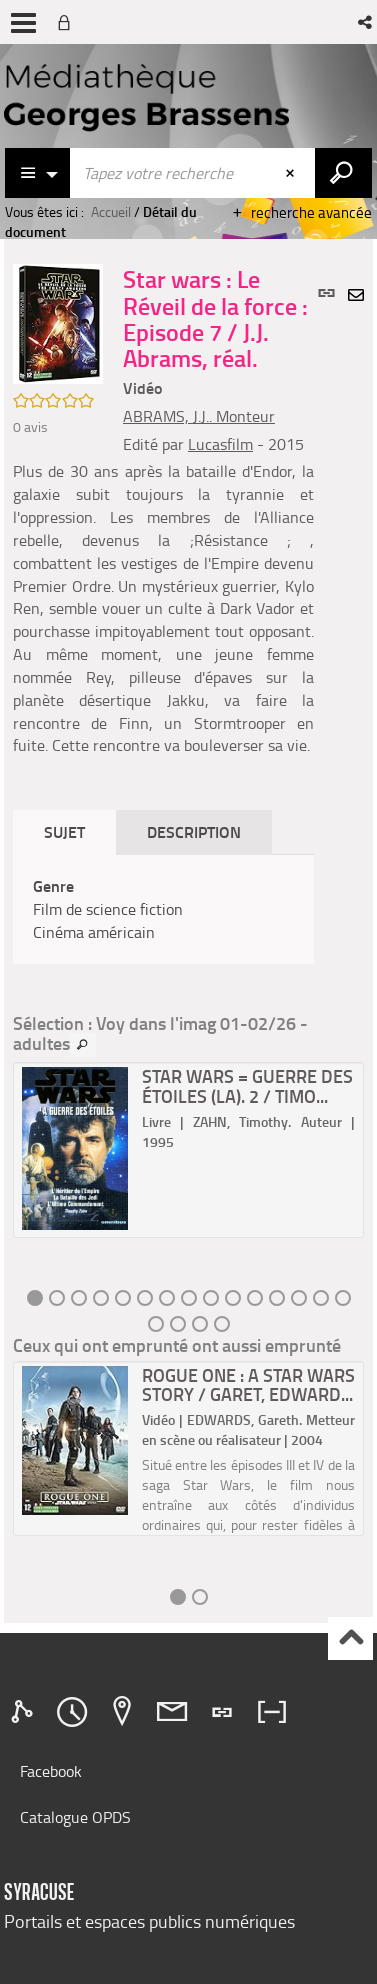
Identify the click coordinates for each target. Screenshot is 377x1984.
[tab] (25, 1712)
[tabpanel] (163, 909)
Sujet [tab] (64, 831)
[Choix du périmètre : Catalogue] (38, 173)
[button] (366, 22)
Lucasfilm (220, 444)
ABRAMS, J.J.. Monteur (199, 416)
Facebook (51, 1771)
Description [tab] (194, 831)
